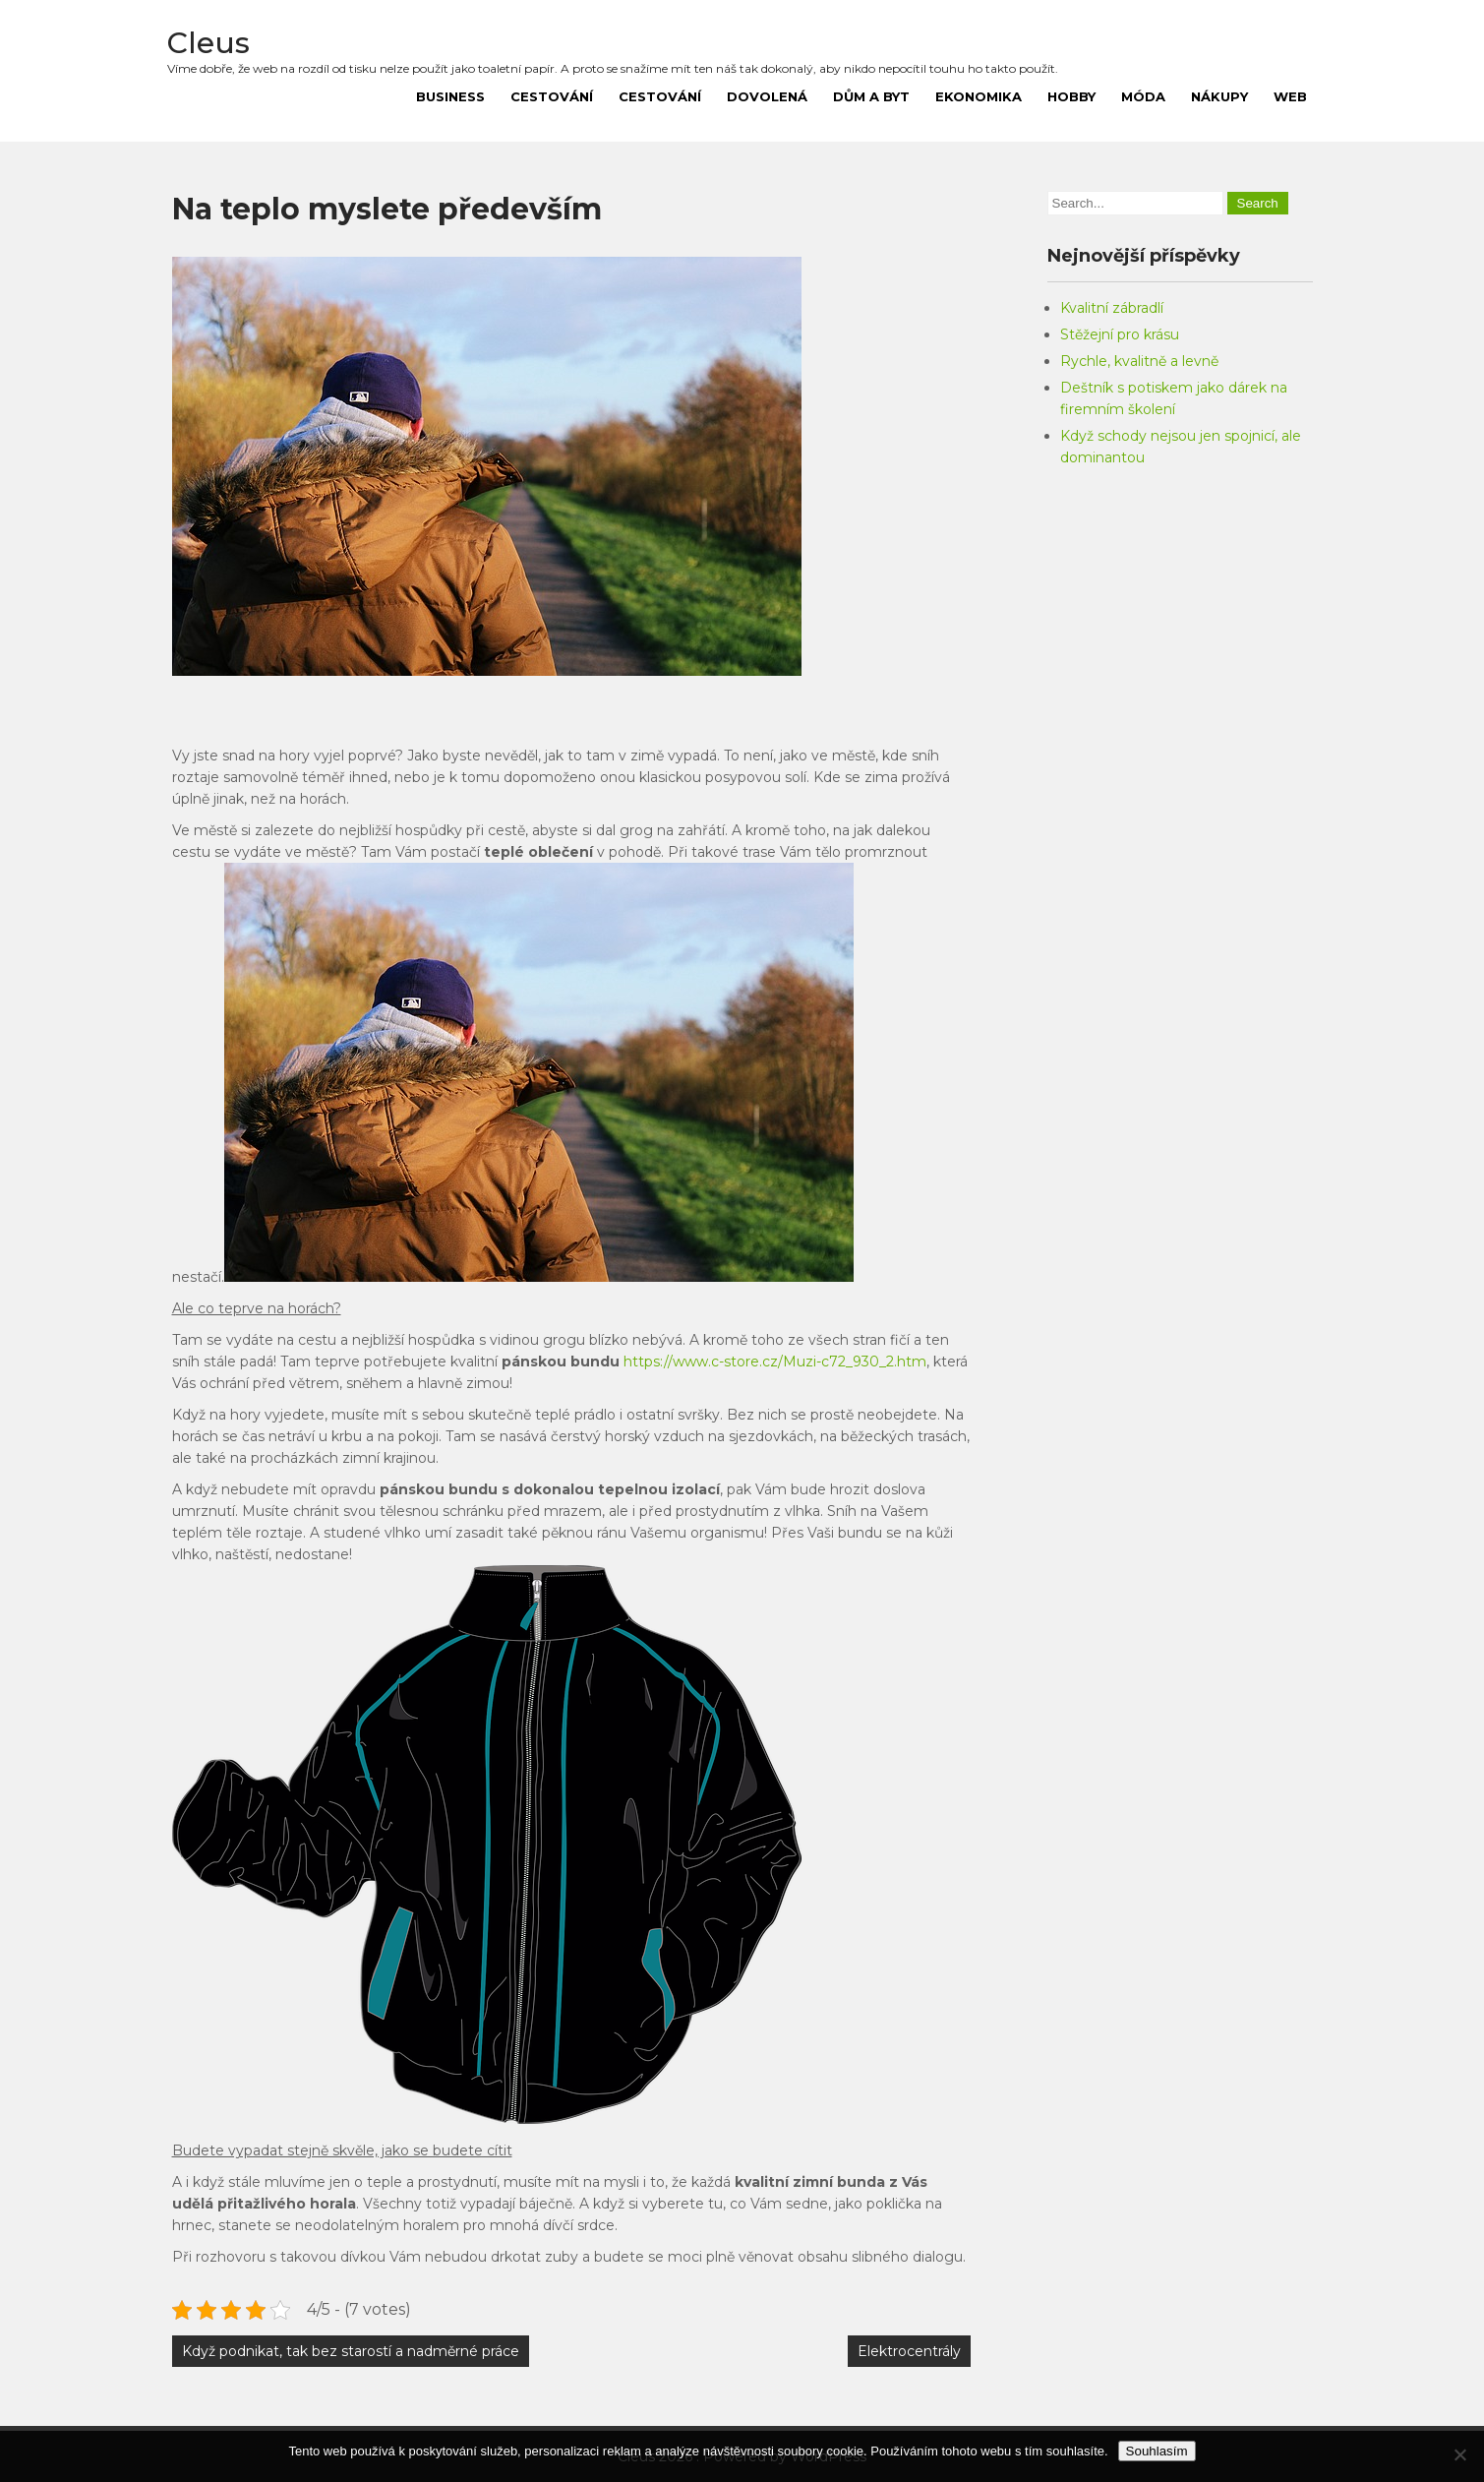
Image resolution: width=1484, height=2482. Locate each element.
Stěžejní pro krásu (1119, 334)
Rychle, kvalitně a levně (1139, 361)
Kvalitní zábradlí (1111, 308)
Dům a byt (871, 96)
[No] (1459, 2454)
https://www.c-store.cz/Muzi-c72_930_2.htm (774, 1361)
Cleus (208, 43)
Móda (1143, 96)
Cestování (551, 96)
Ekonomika (978, 96)
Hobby (1071, 96)
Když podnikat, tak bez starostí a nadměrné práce (350, 2351)
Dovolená (767, 96)
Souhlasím (1157, 2451)
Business (450, 96)
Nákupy (1219, 96)
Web (1290, 96)
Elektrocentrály (909, 2351)
